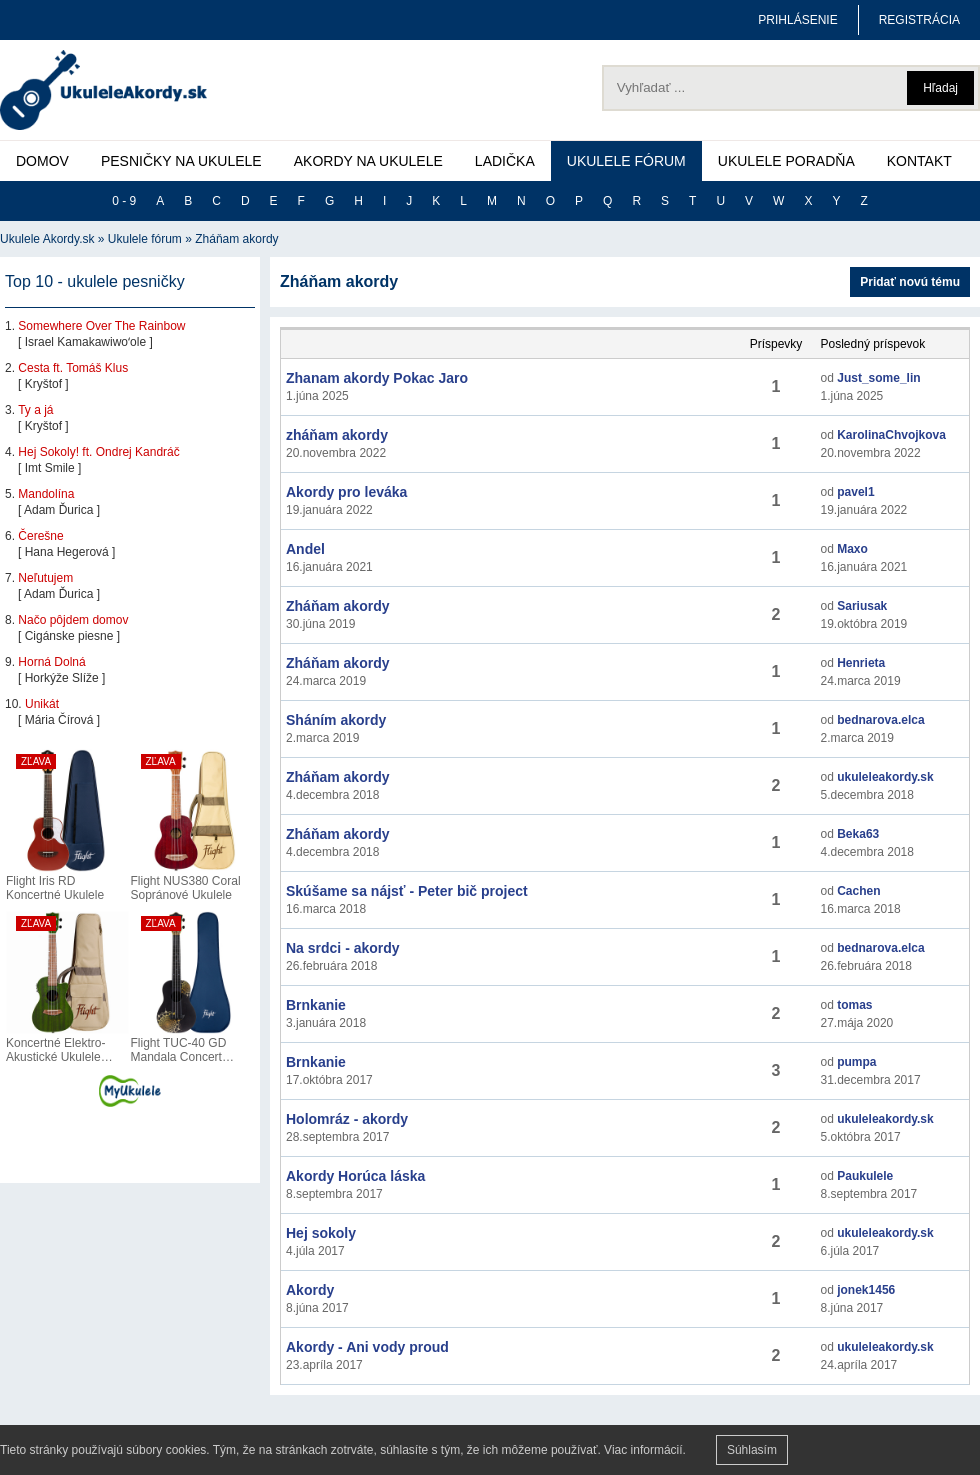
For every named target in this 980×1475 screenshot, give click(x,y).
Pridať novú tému (910, 282)
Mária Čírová (59, 720)
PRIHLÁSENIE (797, 20)
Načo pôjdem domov (73, 620)
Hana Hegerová (67, 552)
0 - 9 (124, 201)
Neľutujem (45, 578)
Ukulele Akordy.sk (47, 239)
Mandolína (46, 494)
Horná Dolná (51, 662)
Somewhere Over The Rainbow (101, 326)
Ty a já (35, 410)
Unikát (42, 704)
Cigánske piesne (69, 636)
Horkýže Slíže (62, 678)
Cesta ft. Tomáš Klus (73, 368)
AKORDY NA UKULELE (368, 161)
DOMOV (42, 161)
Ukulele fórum (145, 239)
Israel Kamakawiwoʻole (85, 342)
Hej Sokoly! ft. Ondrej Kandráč (98, 452)
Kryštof (43, 384)
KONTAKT (919, 161)
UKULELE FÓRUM (626, 161)
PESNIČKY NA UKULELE (181, 161)
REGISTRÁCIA (919, 20)
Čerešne (40, 536)
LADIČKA (505, 161)
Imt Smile (50, 468)
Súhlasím (752, 1450)
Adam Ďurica (58, 510)
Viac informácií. (645, 1450)
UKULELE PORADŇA (786, 161)
